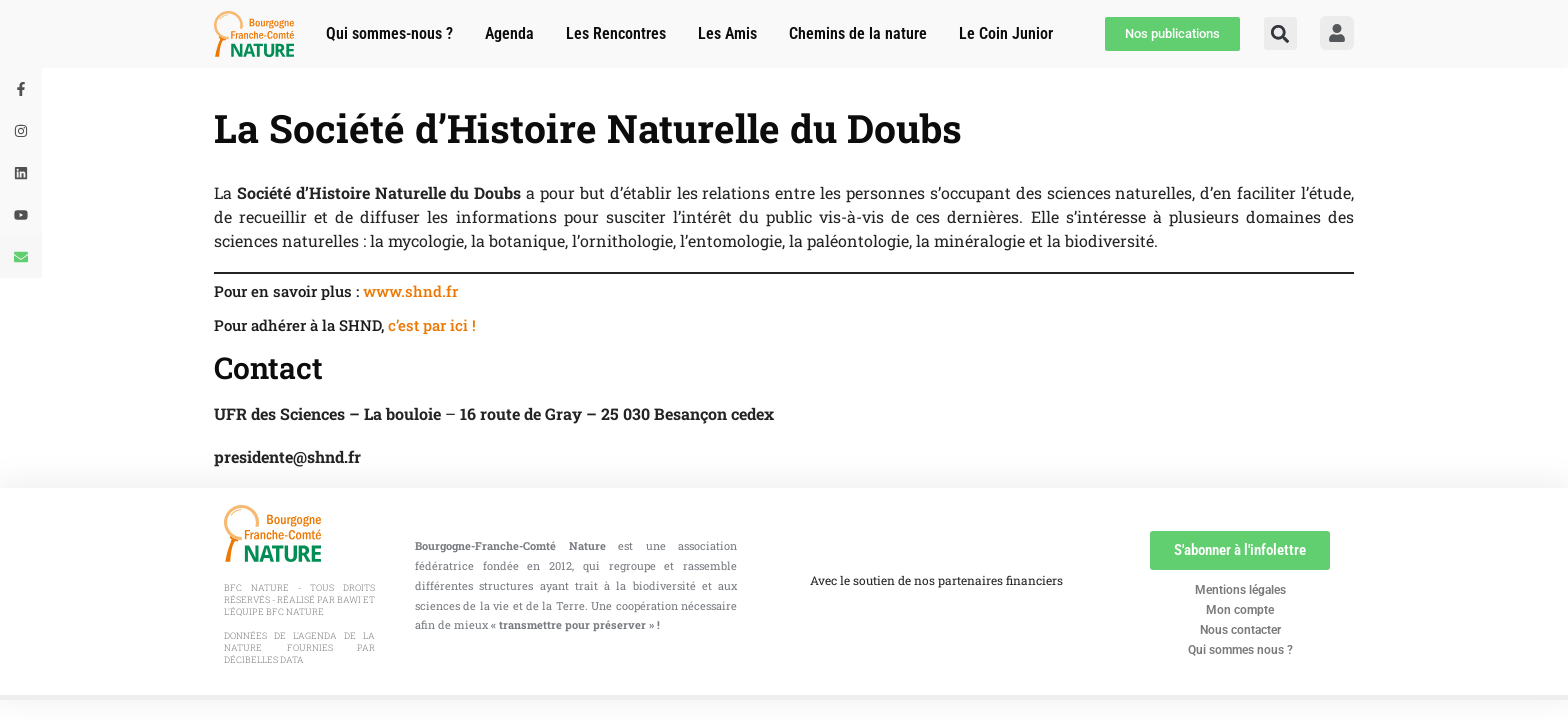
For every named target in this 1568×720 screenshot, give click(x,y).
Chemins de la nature (858, 33)
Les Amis (727, 33)
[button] (1280, 33)
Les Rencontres (616, 33)
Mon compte (1240, 610)
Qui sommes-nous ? (389, 33)
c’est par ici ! (432, 325)
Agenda (509, 33)
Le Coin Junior (1006, 33)
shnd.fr (431, 291)
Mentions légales (1240, 590)
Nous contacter (1240, 630)
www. (384, 291)
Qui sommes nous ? (1240, 650)
